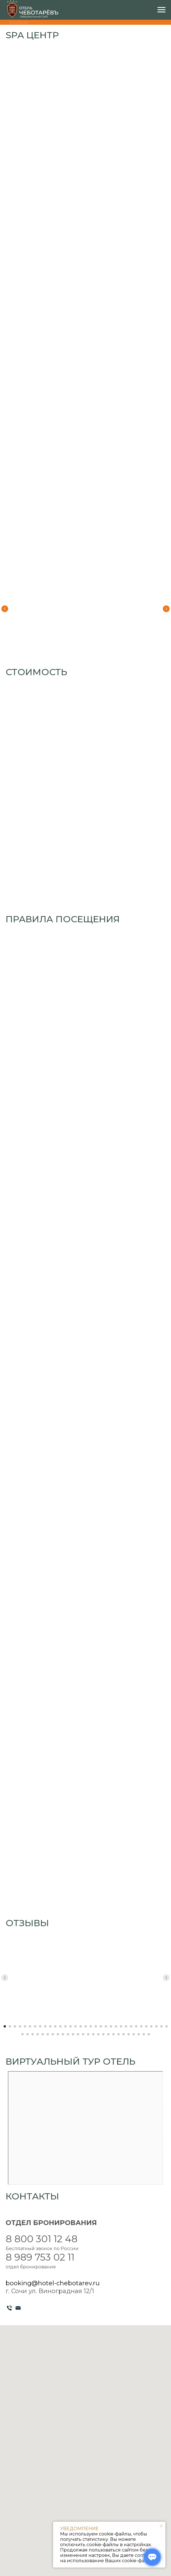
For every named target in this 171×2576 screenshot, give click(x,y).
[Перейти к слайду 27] (136, 2026)
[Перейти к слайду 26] (131, 2026)
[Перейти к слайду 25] (126, 2026)
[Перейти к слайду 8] (40, 2026)
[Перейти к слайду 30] (151, 2026)
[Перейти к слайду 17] (86, 2026)
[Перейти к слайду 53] (118, 2034)
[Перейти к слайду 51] (108, 2034)
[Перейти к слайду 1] (5, 2026)
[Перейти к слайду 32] (161, 2026)
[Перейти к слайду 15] (75, 2026)
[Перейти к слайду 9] (45, 2026)
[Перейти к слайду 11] (55, 2026)
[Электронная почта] (18, 2307)
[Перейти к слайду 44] (73, 2034)
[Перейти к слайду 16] (80, 2026)
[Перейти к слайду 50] (103, 2034)
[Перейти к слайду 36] (32, 2034)
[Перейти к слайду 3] (15, 2026)
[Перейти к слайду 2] (10, 2026)
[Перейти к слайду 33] (166, 2026)
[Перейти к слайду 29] (146, 2026)
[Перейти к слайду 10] (50, 2026)
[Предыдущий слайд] (4, 608)
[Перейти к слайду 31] (156, 2026)
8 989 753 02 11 (40, 2257)
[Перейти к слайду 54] (123, 2034)
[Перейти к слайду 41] (58, 2034)
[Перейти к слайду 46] (83, 2034)
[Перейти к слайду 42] (63, 2034)
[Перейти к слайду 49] (98, 2034)
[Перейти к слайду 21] (106, 2026)
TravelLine (18, 22)
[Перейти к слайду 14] (70, 2026)
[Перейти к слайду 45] (78, 2034)
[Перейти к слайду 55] (128, 2034)
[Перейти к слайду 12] (60, 2026)
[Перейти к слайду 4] (20, 2026)
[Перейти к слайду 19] (96, 2026)
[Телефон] (9, 2307)
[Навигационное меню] (161, 10)
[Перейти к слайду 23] (116, 2026)
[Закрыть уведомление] (161, 2526)
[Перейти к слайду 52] (113, 2034)
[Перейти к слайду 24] (121, 2026)
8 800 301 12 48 (41, 2239)
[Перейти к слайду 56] (134, 2034)
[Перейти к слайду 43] (68, 2034)
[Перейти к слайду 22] (111, 2026)
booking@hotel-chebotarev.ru (53, 2283)
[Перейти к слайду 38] (43, 2034)
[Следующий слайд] (166, 608)
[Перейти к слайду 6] (30, 2026)
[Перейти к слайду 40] (53, 2034)
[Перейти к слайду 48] (93, 2034)
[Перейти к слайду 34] (22, 2034)
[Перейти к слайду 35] (27, 2034)
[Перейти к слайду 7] (35, 2026)
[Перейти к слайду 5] (25, 2026)
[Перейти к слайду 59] (149, 2034)
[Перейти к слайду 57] (139, 2034)
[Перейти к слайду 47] (88, 2034)
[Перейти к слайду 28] (141, 2026)
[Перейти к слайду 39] (48, 2034)
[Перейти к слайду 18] (91, 2026)
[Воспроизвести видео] (85, 1977)
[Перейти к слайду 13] (65, 2026)
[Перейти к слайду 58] (144, 2034)
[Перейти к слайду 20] (101, 2026)
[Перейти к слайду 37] (38, 2034)
